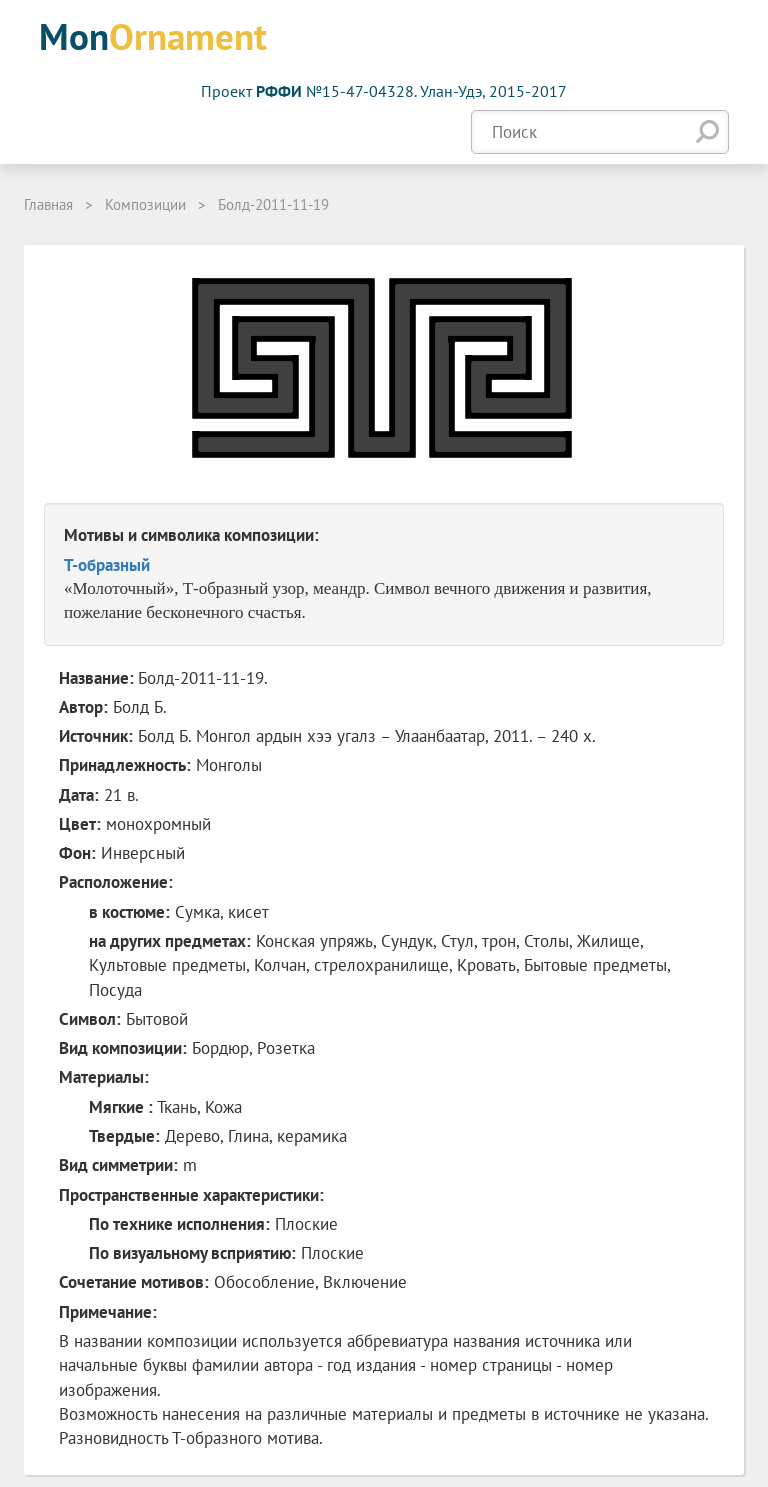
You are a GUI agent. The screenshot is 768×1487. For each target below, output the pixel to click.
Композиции (145, 204)
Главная (48, 204)
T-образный (107, 565)
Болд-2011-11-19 (273, 204)
